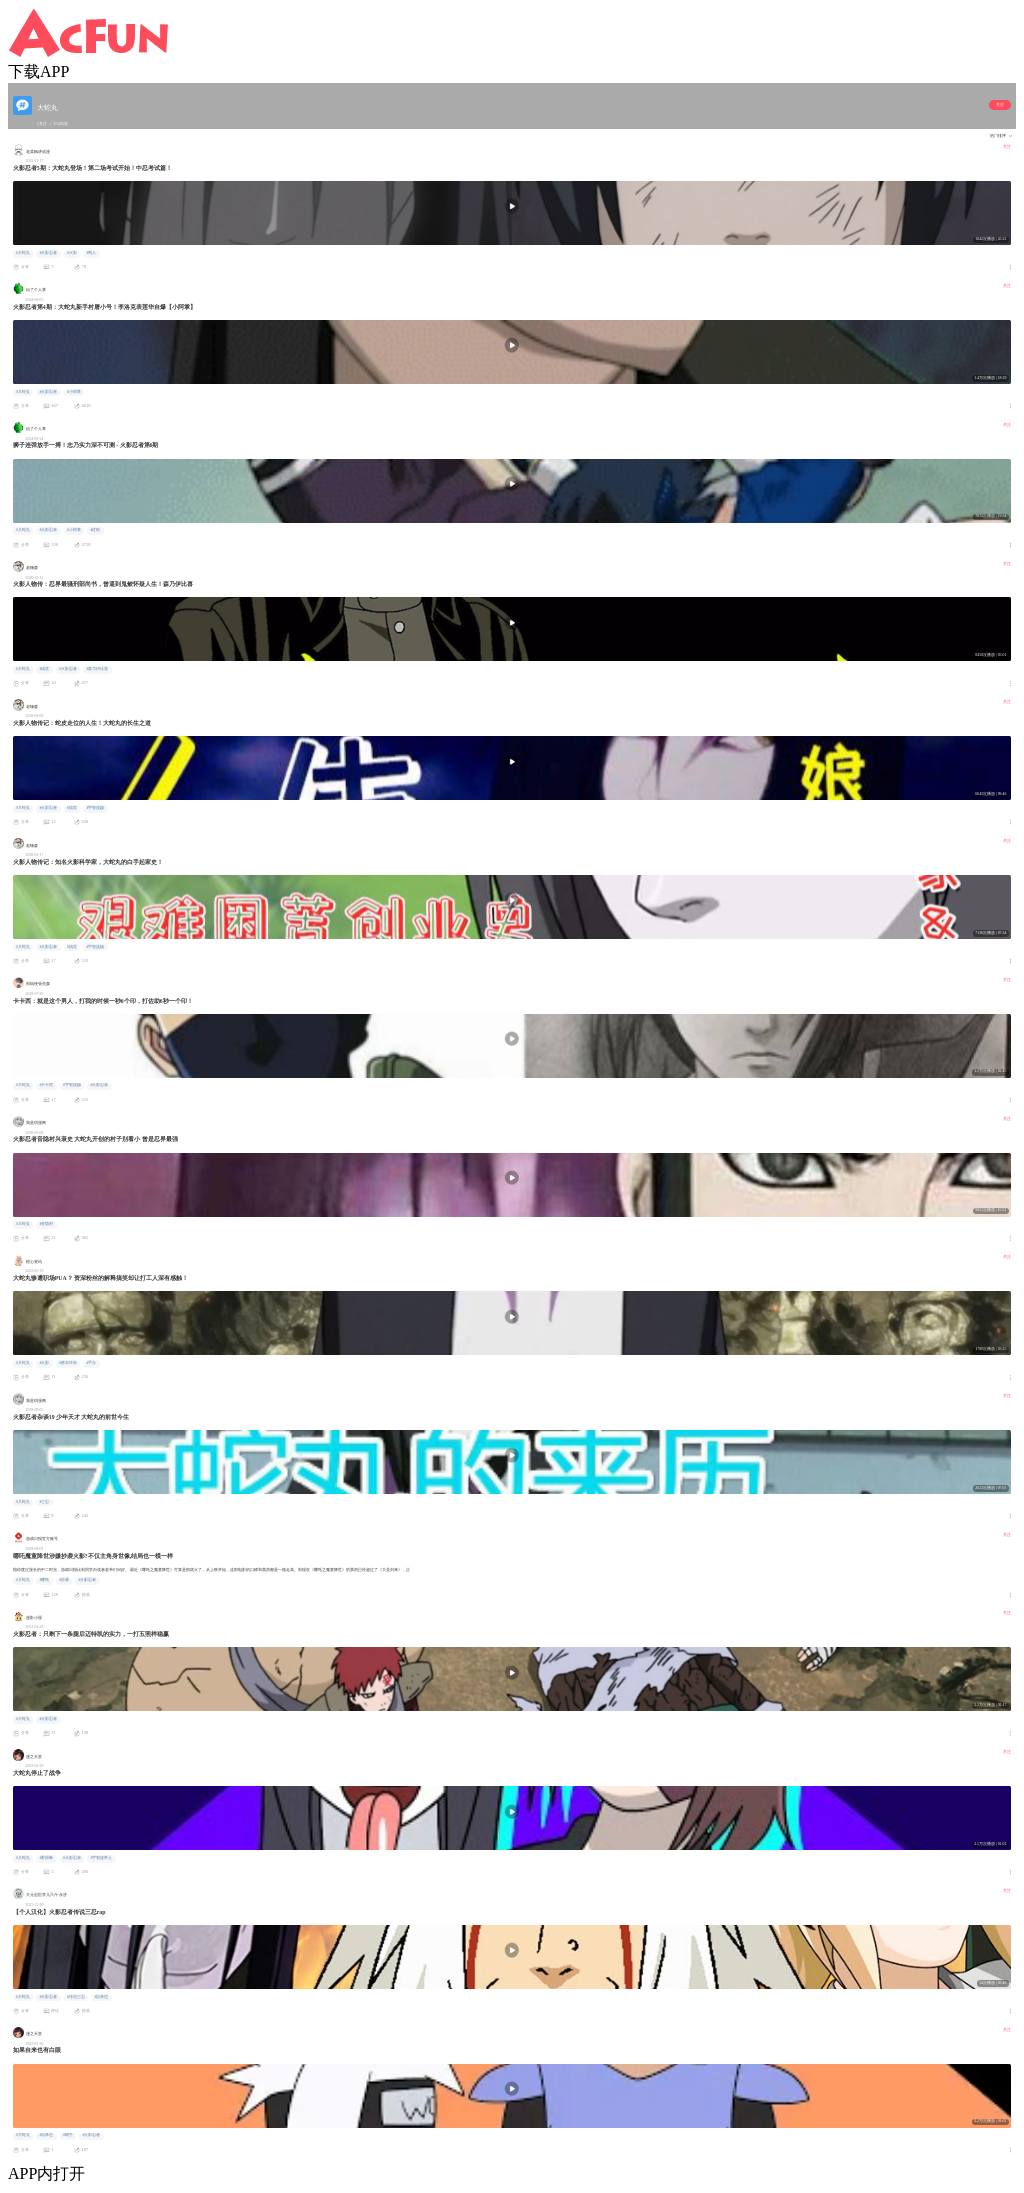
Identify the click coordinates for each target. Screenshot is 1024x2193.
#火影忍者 (48, 253)
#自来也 (101, 1997)
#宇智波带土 (101, 1858)
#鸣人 (91, 253)
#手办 (91, 1363)
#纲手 (68, 2135)
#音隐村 (46, 1224)
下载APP (38, 71)
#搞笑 (44, 669)
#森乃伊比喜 (97, 669)
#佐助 (95, 530)
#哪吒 (44, 1580)
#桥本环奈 (68, 1363)
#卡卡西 (46, 1085)
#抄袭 (64, 1580)
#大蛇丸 (23, 253)
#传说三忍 (76, 1997)
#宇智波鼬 (95, 808)
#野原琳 (46, 1858)
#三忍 (44, 1502)
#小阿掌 (74, 392)
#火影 (72, 253)
